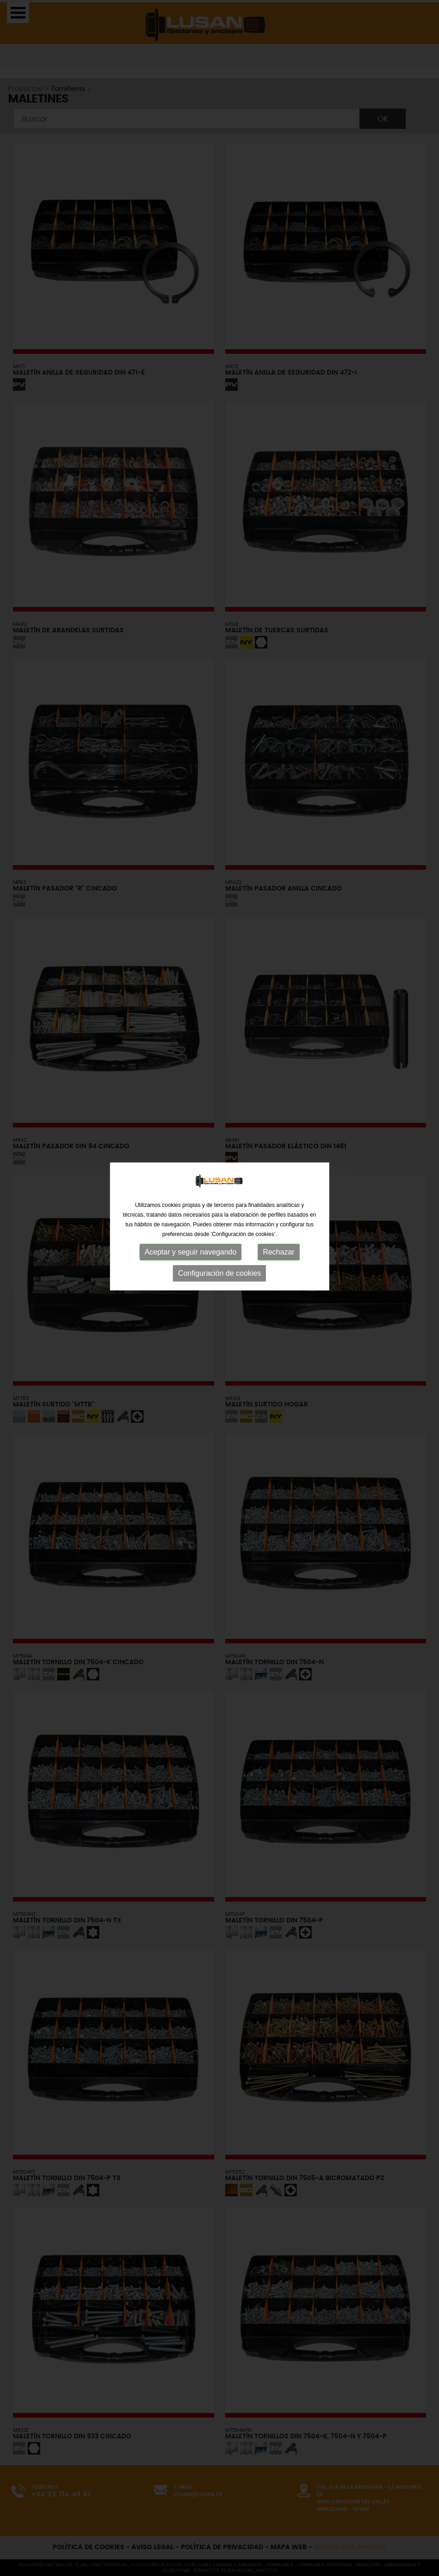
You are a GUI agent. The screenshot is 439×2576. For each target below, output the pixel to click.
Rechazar (278, 1216)
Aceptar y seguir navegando (190, 1216)
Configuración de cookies (219, 1237)
